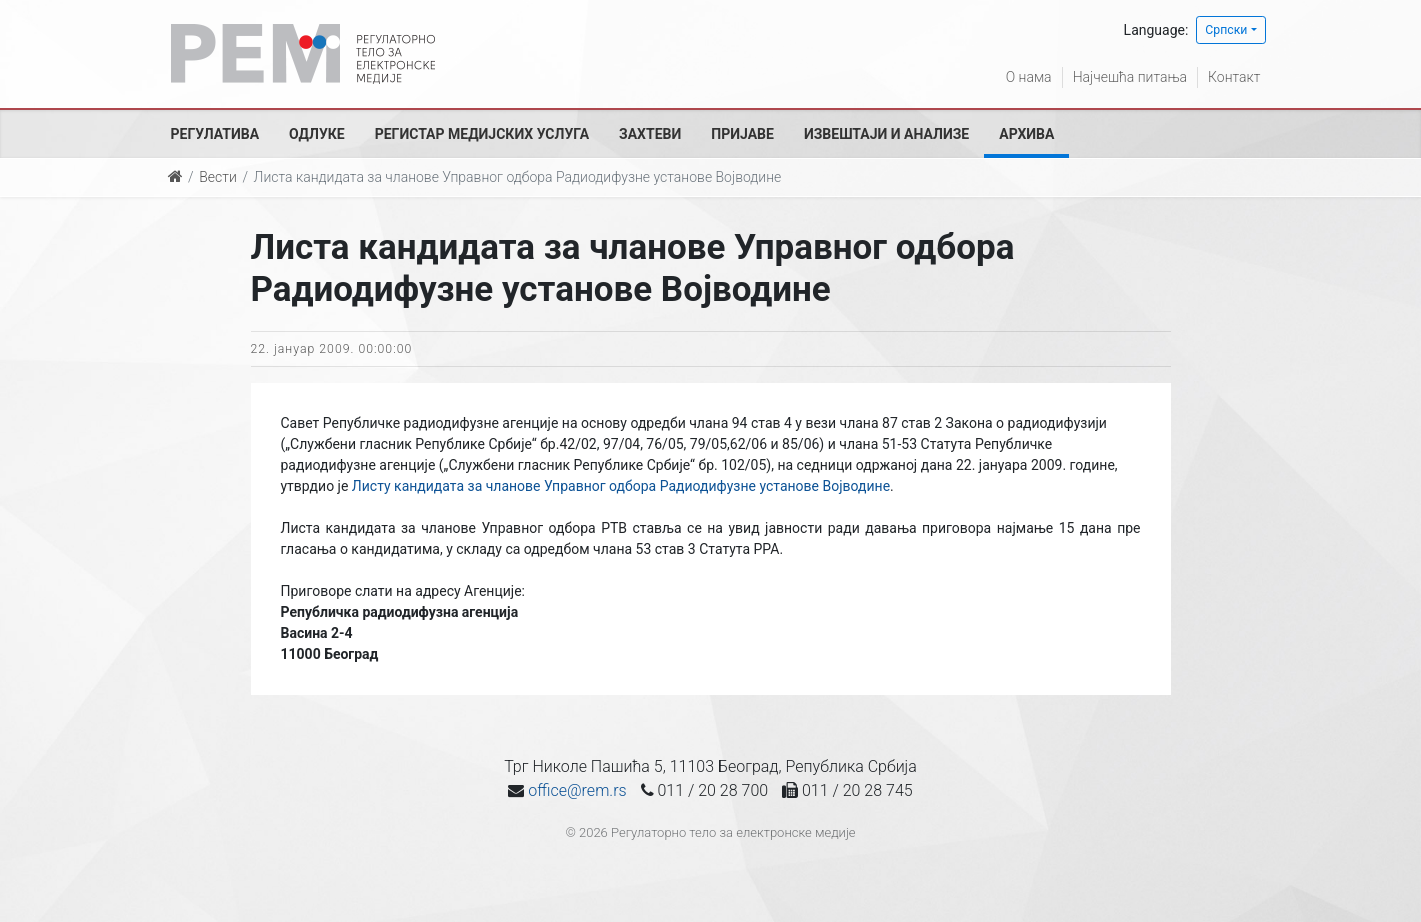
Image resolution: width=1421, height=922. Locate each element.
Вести (218, 177)
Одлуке (317, 134)
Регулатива (215, 134)
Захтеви (650, 134)
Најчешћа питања (1130, 77)
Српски (1226, 30)
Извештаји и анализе (886, 134)
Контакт (1234, 77)
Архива (1026, 134)
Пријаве (742, 134)
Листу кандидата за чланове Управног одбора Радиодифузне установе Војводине (621, 486)
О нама (1029, 77)
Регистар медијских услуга (482, 134)
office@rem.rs (577, 790)
